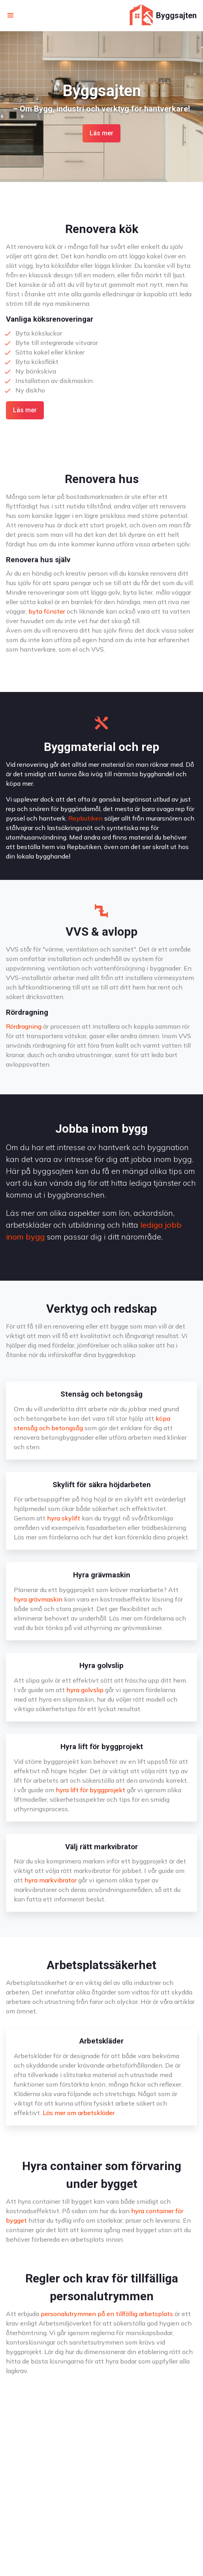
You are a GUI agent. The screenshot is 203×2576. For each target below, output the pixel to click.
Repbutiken (85, 818)
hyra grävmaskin (38, 1599)
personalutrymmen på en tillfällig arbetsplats (107, 2314)
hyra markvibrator (50, 1880)
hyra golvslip (84, 1690)
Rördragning (23, 1026)
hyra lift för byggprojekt (90, 1790)
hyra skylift (63, 1518)
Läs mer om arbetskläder (79, 2113)
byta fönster (46, 611)
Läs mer (101, 133)
